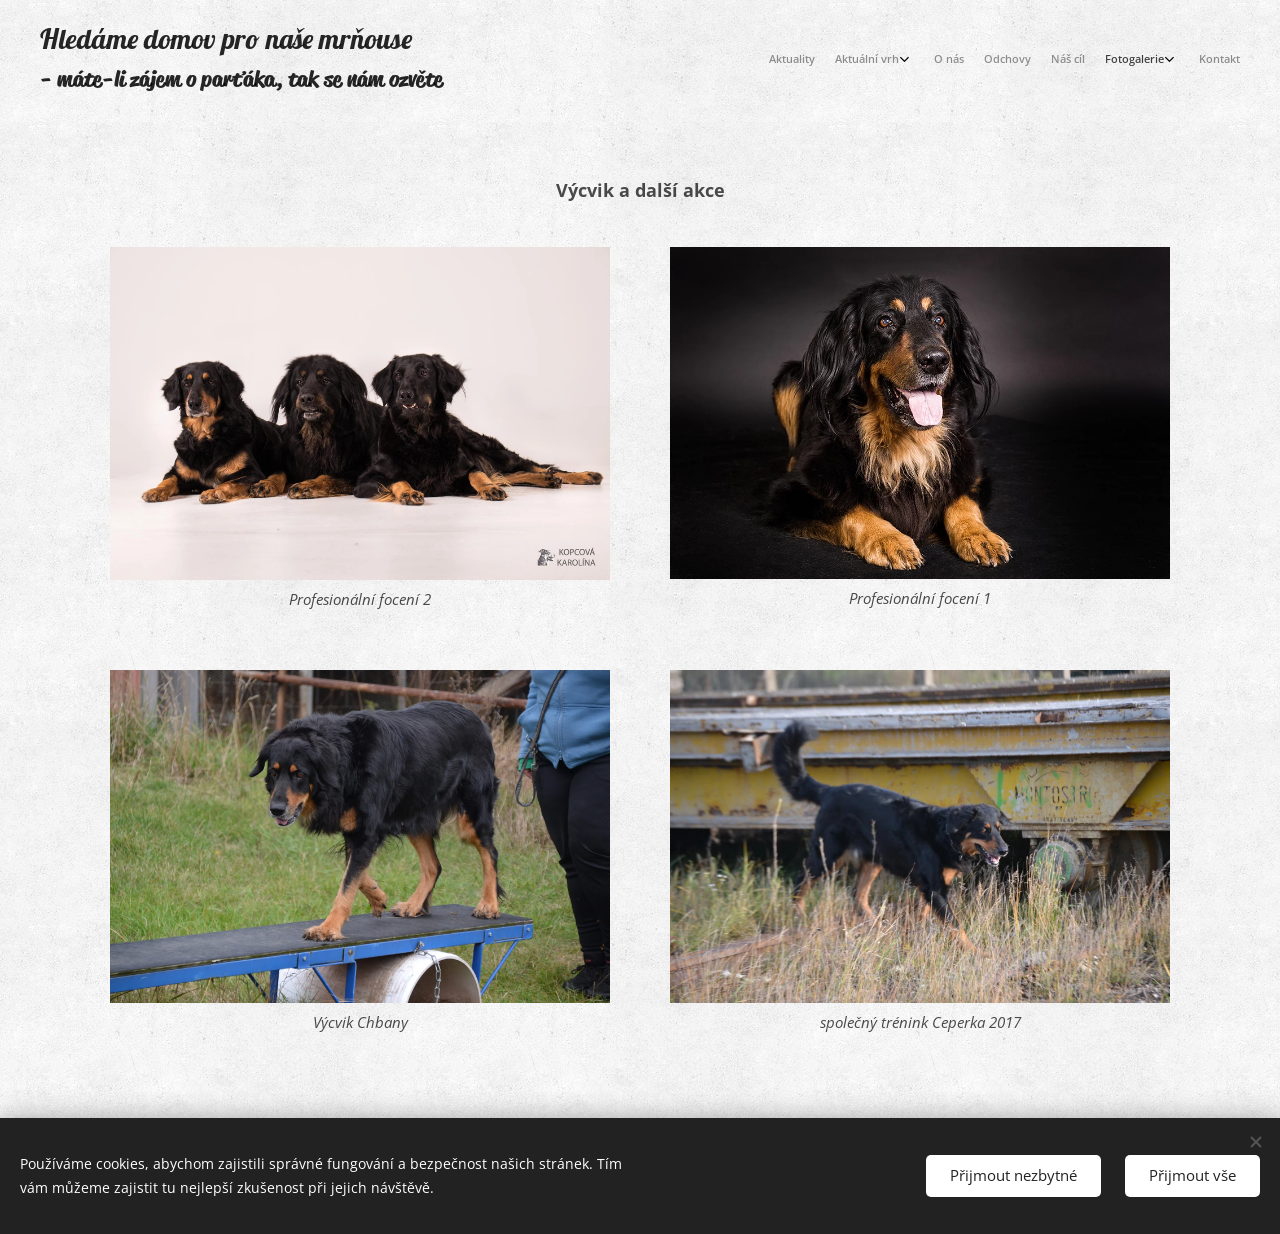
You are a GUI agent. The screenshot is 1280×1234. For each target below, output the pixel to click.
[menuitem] (1092, 61)
